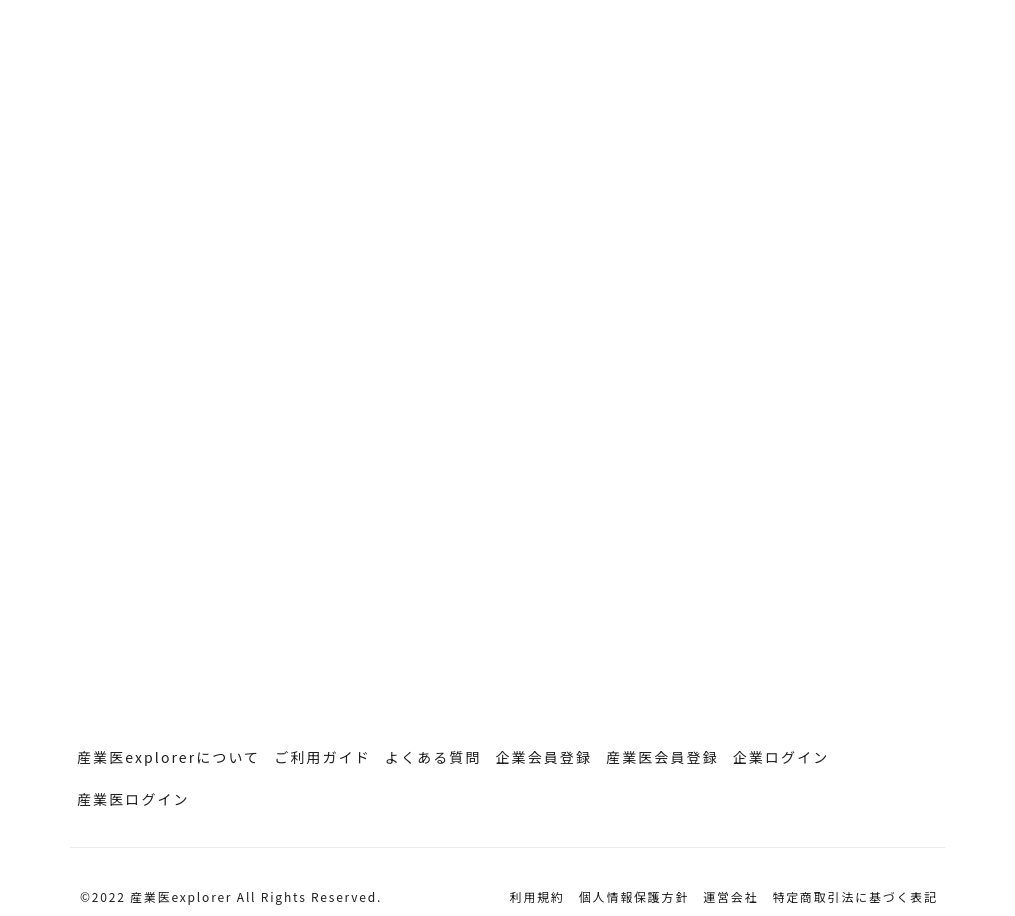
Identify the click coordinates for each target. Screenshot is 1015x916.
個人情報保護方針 (634, 896)
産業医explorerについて (168, 757)
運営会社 (730, 896)
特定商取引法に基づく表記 (855, 896)
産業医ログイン (133, 799)
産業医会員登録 (662, 757)
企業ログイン (781, 757)
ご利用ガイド (322, 757)
